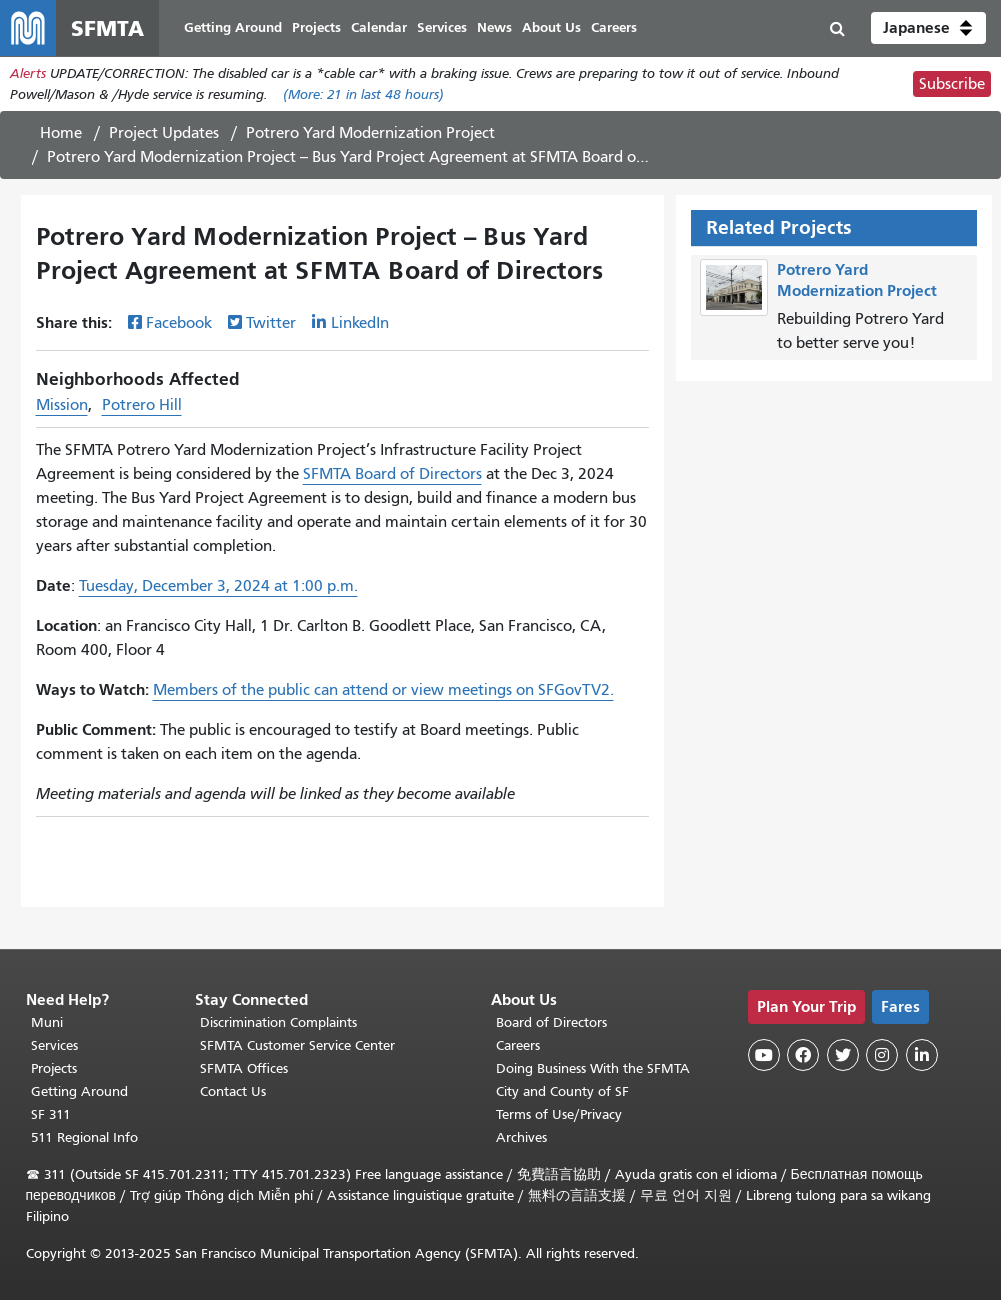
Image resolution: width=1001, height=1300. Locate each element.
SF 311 (51, 1114)
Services (54, 1045)
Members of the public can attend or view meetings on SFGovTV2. (383, 690)
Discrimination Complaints (278, 1022)
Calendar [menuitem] (379, 27)
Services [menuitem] (442, 27)
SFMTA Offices (244, 1068)
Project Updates (164, 133)
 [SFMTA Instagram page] (882, 1055)
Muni (47, 1022)
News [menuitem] (494, 27)
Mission (62, 405)
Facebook (179, 323)
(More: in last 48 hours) (363, 94)
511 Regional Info (84, 1137)
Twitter (271, 323)
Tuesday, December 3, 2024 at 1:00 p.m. (218, 586)
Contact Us (233, 1091)
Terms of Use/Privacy (559, 1114)
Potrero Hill (142, 405)
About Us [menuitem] (551, 27)
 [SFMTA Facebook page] (803, 1055)
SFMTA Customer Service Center (297, 1045)
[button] (928, 28)
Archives (521, 1137)
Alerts (28, 73)
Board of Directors (551, 1022)
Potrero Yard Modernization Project (370, 133)
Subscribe (952, 84)
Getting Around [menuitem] (233, 27)
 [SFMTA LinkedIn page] (922, 1055)
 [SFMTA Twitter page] (843, 1055)
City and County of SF (562, 1091)
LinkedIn (360, 323)
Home (61, 133)
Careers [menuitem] (614, 27)
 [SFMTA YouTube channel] (764, 1055)
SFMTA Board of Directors (392, 474)
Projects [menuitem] (316, 27)
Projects (54, 1068)
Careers (518, 1045)
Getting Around (79, 1091)
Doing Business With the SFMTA (593, 1068)
